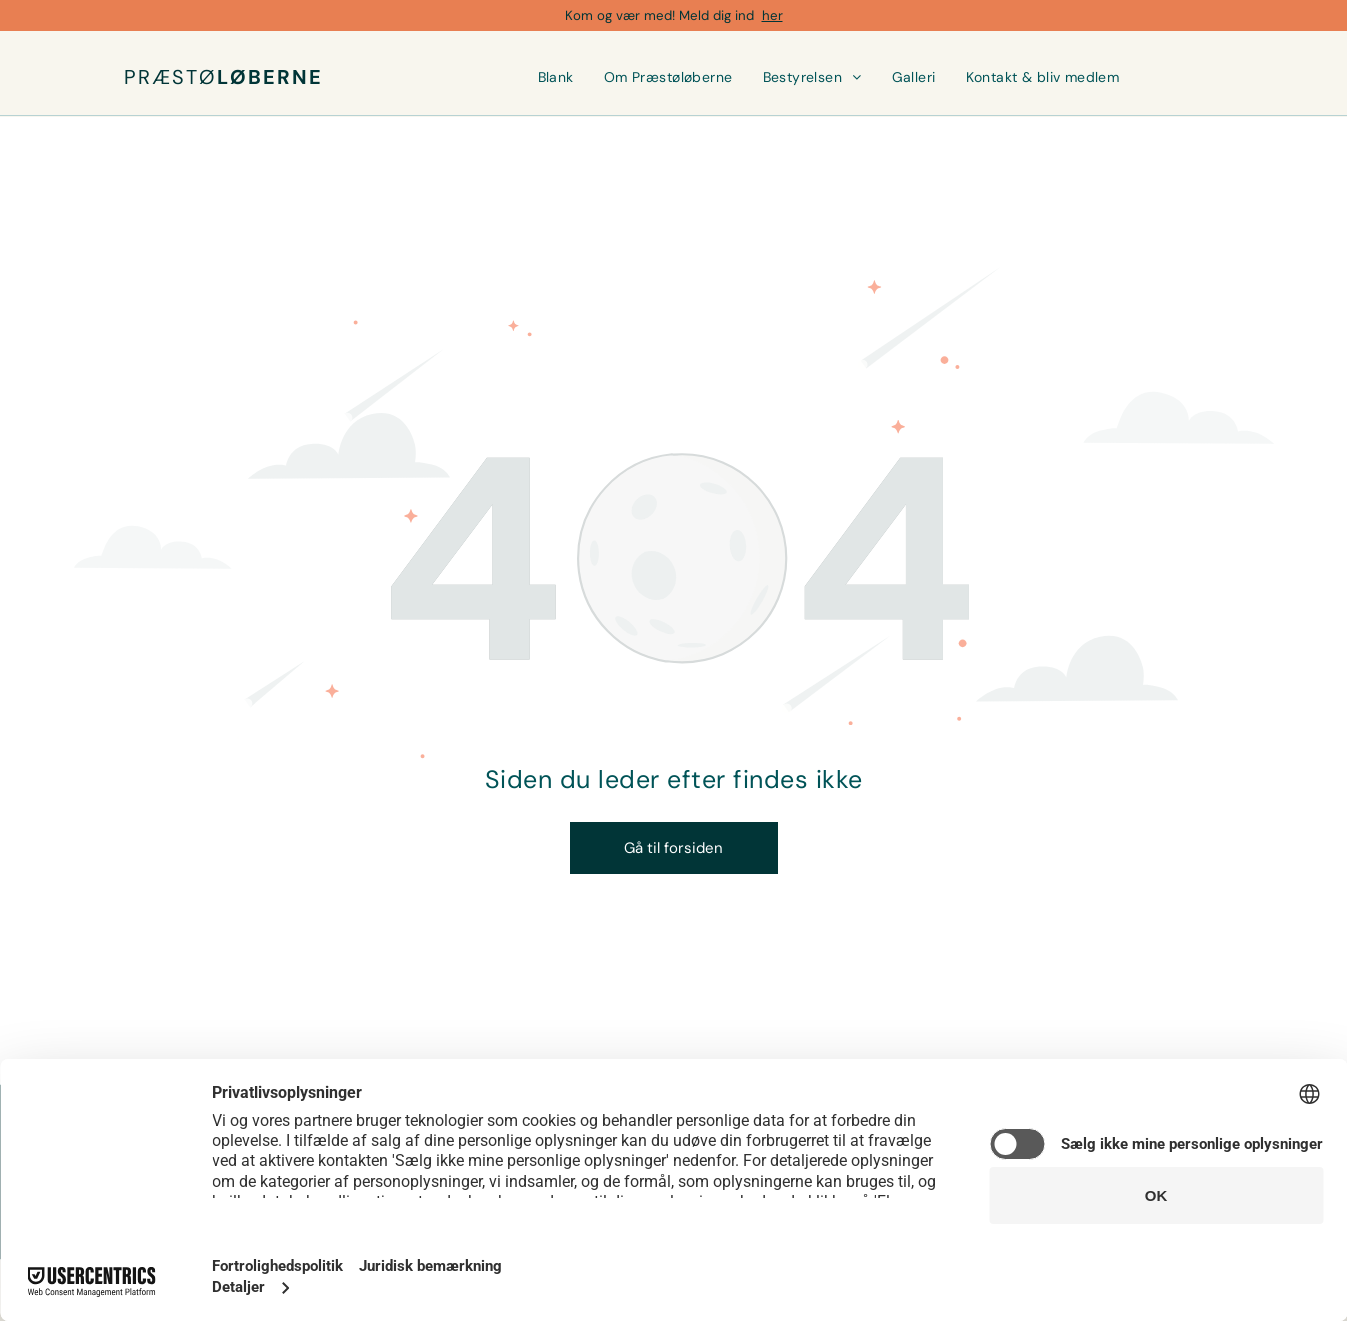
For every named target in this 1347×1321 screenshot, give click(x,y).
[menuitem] (556, 77)
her (772, 15)
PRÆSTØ (170, 77)
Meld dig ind (716, 15)
